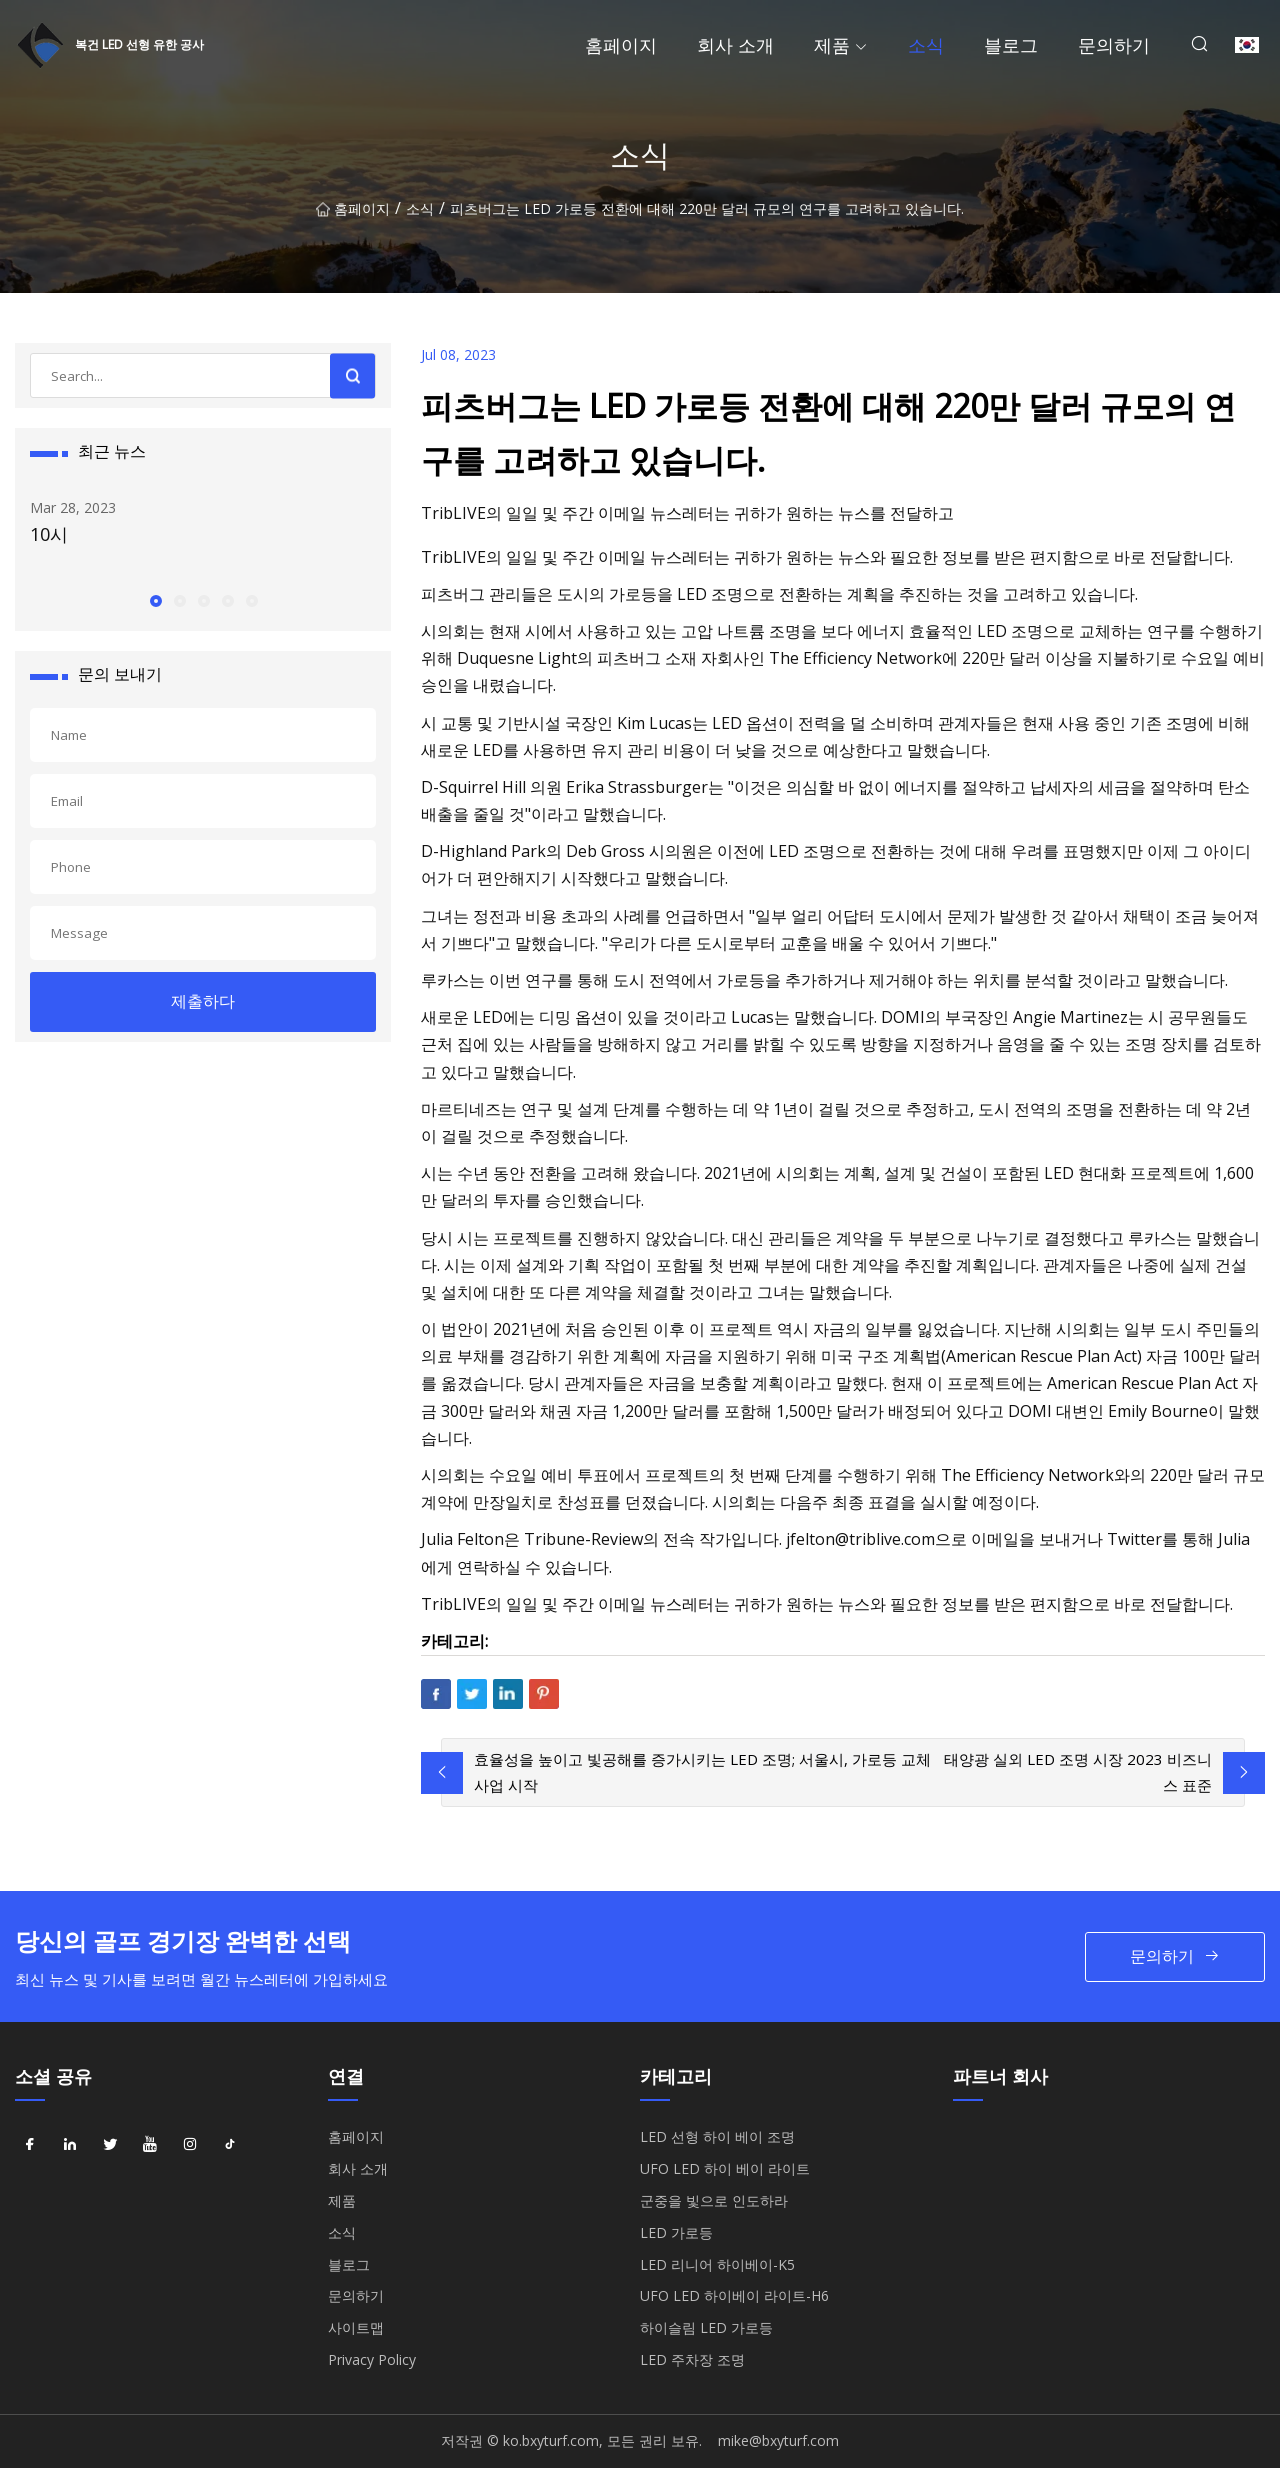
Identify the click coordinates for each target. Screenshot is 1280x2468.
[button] (155, 600)
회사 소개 (735, 45)
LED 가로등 (676, 2232)
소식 (926, 45)
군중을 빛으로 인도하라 (714, 2200)
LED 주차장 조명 (692, 2359)
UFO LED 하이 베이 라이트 (725, 2168)
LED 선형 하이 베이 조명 (717, 2136)
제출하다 (203, 1001)
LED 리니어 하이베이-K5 (717, 2264)
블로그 (1011, 45)
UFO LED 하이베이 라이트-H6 (734, 2295)
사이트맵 (356, 2327)
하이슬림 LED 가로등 (706, 2327)
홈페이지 (621, 45)
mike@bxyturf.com (778, 2440)
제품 (832, 45)
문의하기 (1114, 45)
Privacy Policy (372, 2359)
